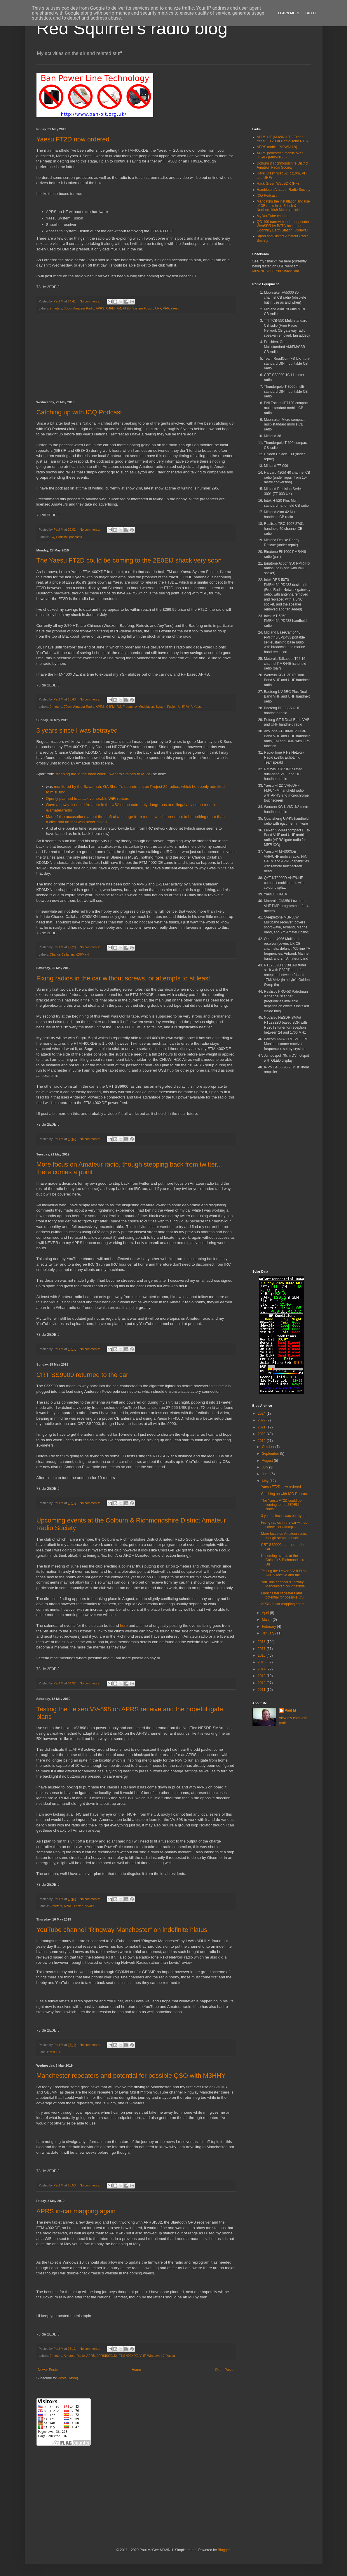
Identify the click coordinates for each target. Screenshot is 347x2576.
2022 (262, 1420)
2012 (262, 1683)
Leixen (78, 1906)
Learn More (289, 13)
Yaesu (174, 308)
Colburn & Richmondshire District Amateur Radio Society (282, 165)
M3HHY (55, 2052)
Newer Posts (48, 2370)
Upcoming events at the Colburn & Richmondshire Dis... (283, 1560)
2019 (262, 1441)
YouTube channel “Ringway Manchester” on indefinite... (284, 1584)
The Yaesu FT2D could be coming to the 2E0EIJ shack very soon (129, 560)
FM (118, 308)
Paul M (290, 1710)
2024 (262, 1413)
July (265, 1467)
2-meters (56, 308)
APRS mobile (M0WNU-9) (277, 147)
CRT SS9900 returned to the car (82, 1374)
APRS (100, 308)
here (124, 1625)
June (266, 1474)
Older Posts (224, 2370)
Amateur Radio (83, 308)
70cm (68, 308)
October (268, 1447)
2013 (262, 1676)
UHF (158, 308)
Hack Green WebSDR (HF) (278, 183)
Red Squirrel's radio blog (132, 28)
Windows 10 (156, 2355)
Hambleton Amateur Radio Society (283, 190)
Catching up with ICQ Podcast (79, 412)
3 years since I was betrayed (77, 730)
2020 (262, 1434)
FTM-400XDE (128, 2355)
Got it (311, 13)
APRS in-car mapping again (76, 2211)
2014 (262, 1669)
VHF (166, 308)
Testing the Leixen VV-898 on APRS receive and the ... (283, 1573)
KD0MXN (82, 954)
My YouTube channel (273, 216)
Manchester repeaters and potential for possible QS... (283, 1595)
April (266, 1613)
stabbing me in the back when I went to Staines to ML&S (103, 774)
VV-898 (90, 1906)
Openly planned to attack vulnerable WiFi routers (87, 798)
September (271, 1454)
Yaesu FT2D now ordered (72, 139)
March (267, 1619)
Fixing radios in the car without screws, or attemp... (284, 1524)
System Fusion (142, 308)
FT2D (127, 308)
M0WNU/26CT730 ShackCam (275, 271)
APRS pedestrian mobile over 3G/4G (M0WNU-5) (280, 155)
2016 (262, 1655)
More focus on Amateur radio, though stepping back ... (284, 1536)
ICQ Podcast (58, 537)
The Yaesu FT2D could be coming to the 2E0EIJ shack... (281, 1505)
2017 (262, 1649)
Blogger (224, 2550)
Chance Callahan (62, 954)
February (269, 1627)
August (268, 1461)
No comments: (90, 301)
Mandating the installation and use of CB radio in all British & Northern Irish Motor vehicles (283, 205)
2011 (262, 1690)
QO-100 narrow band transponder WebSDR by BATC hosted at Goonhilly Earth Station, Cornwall (283, 226)
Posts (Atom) (68, 2378)
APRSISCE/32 (107, 2355)
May (265, 1481)
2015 (262, 1662)
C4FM (110, 308)
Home (136, 2370)
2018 (262, 1642)
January (268, 1633)
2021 (262, 1427)
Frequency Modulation (138, 706)
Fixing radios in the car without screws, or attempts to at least (123, 978)
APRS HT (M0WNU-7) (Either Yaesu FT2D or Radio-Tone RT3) (282, 139)
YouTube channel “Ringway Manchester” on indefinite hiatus (121, 1929)
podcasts (75, 537)
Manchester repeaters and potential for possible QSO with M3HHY (131, 2075)
